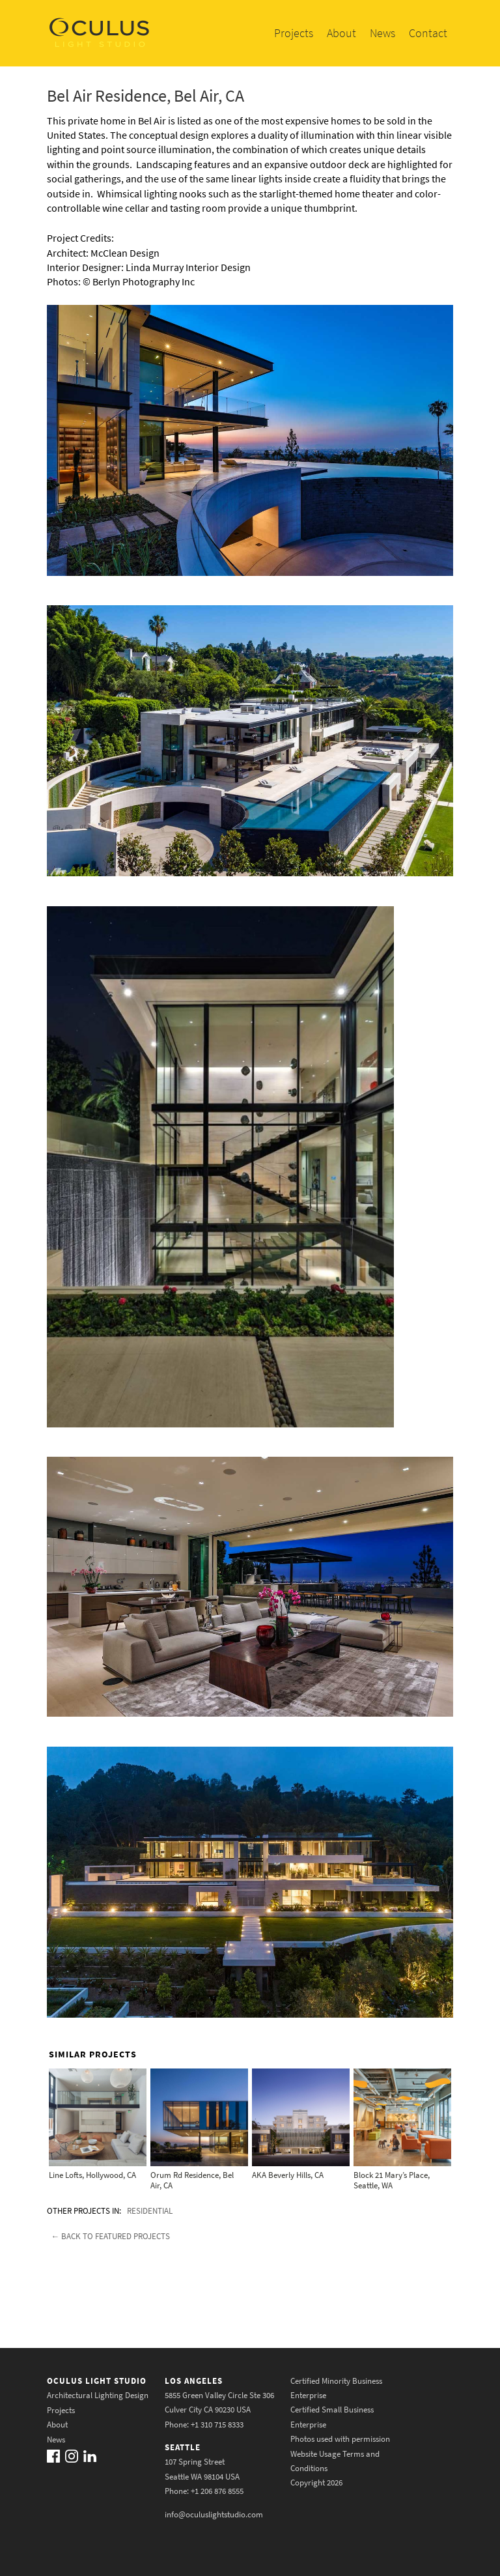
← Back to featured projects (110, 2236)
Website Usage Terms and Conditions (335, 2460)
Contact (428, 32)
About (341, 32)
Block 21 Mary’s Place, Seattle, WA (392, 2180)
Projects (293, 32)
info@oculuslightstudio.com (214, 2514)
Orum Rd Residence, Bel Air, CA (192, 2180)
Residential (150, 2210)
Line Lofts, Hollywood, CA (92, 2175)
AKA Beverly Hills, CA (288, 2175)
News (382, 32)
